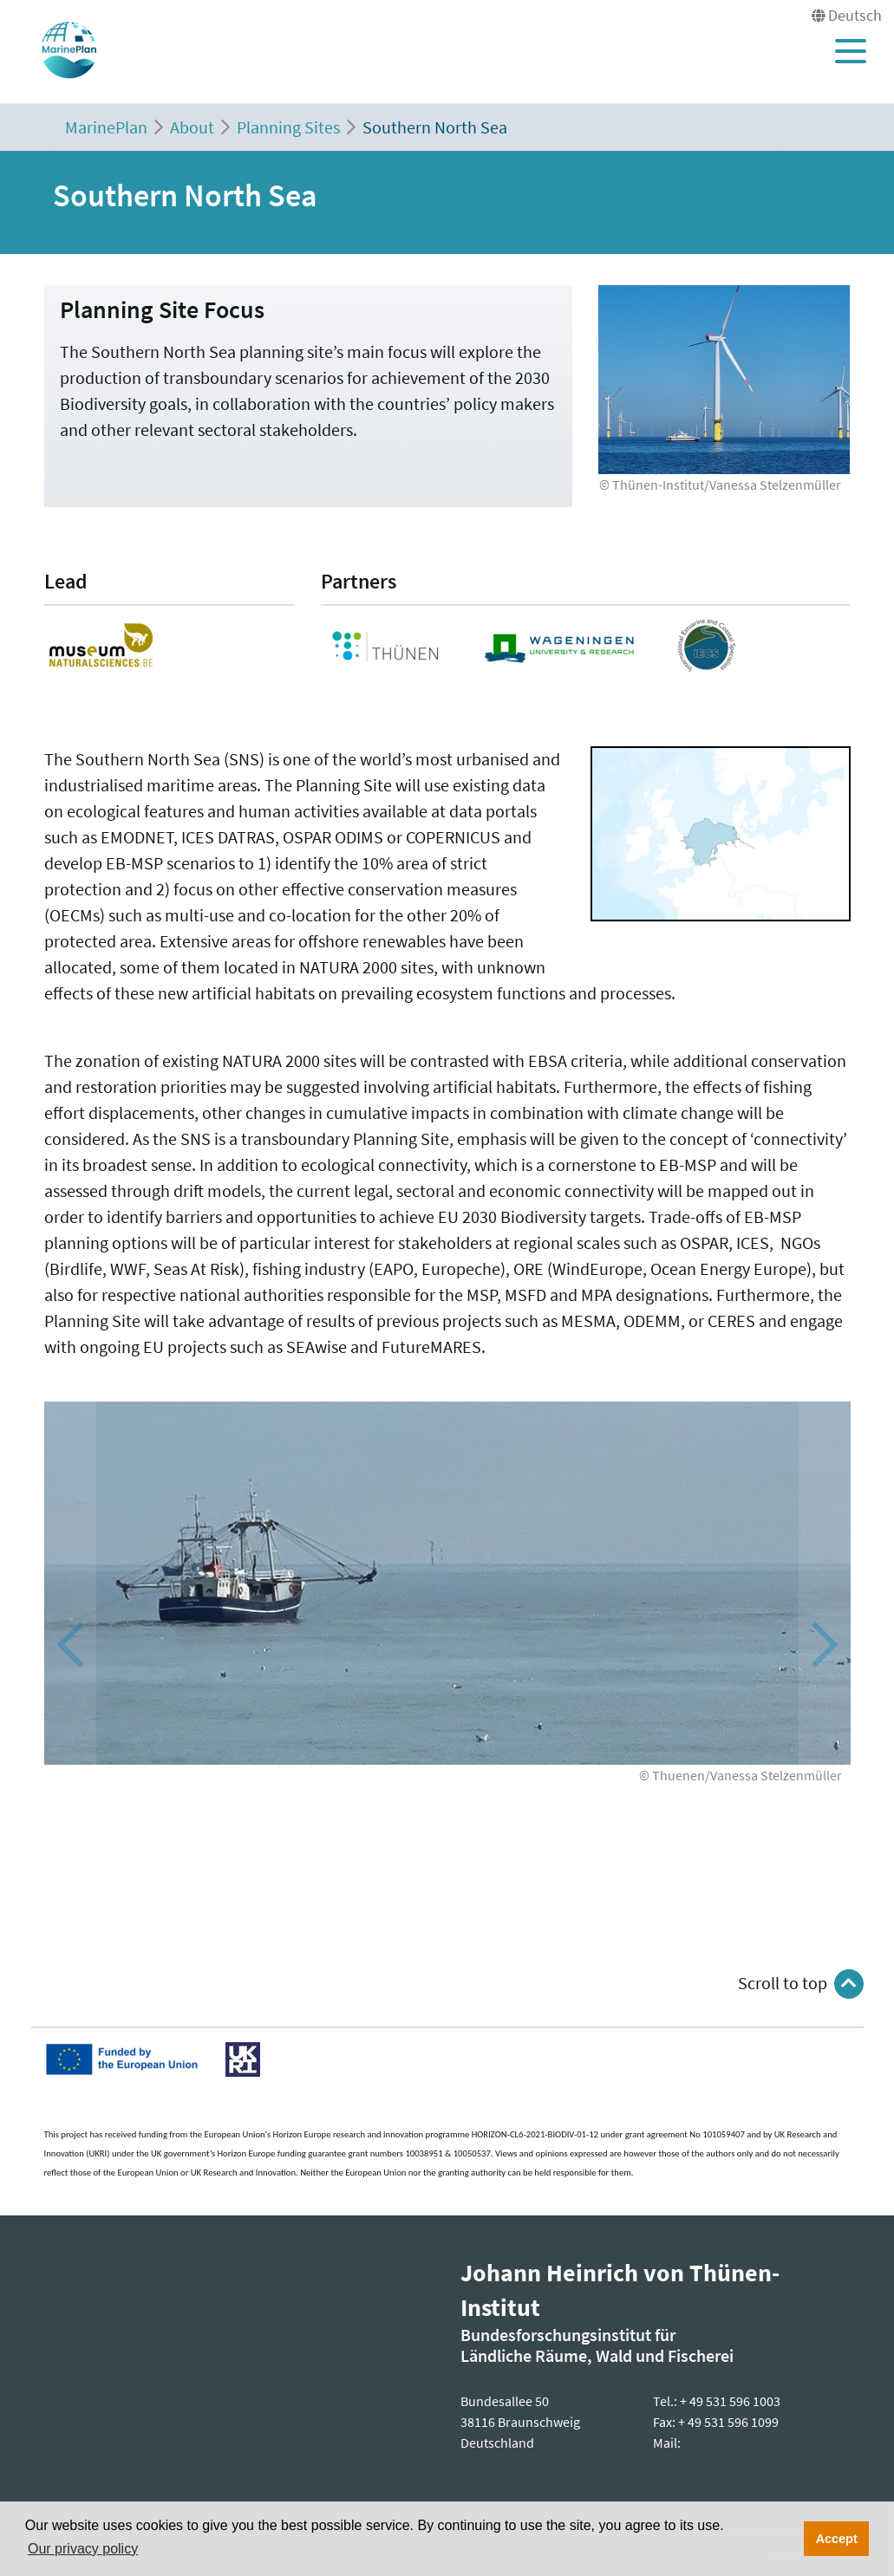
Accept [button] (837, 2539)
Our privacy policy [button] (83, 2548)
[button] (825, 1645)
